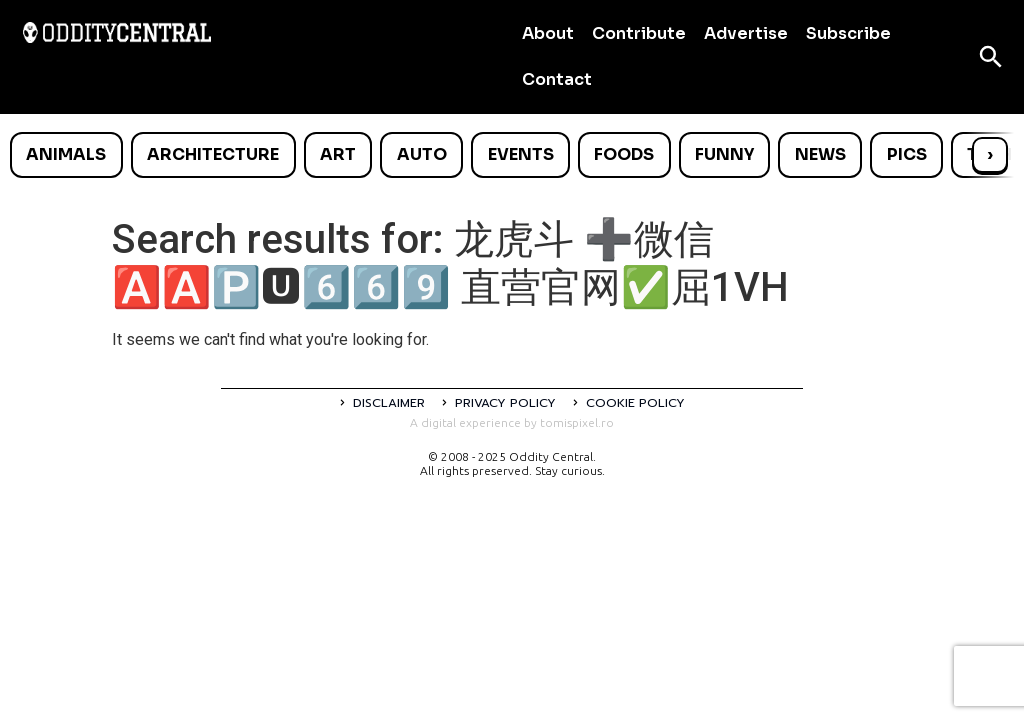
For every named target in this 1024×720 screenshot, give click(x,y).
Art (338, 154)
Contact (557, 79)
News (820, 154)
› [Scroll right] (990, 154)
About (548, 33)
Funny (724, 154)
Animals (66, 154)
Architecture (213, 154)
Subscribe (848, 33)
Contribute (639, 33)
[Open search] (991, 57)
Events (521, 154)
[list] (512, 155)
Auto (422, 154)
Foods (624, 154)
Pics (907, 154)
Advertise (746, 33)
